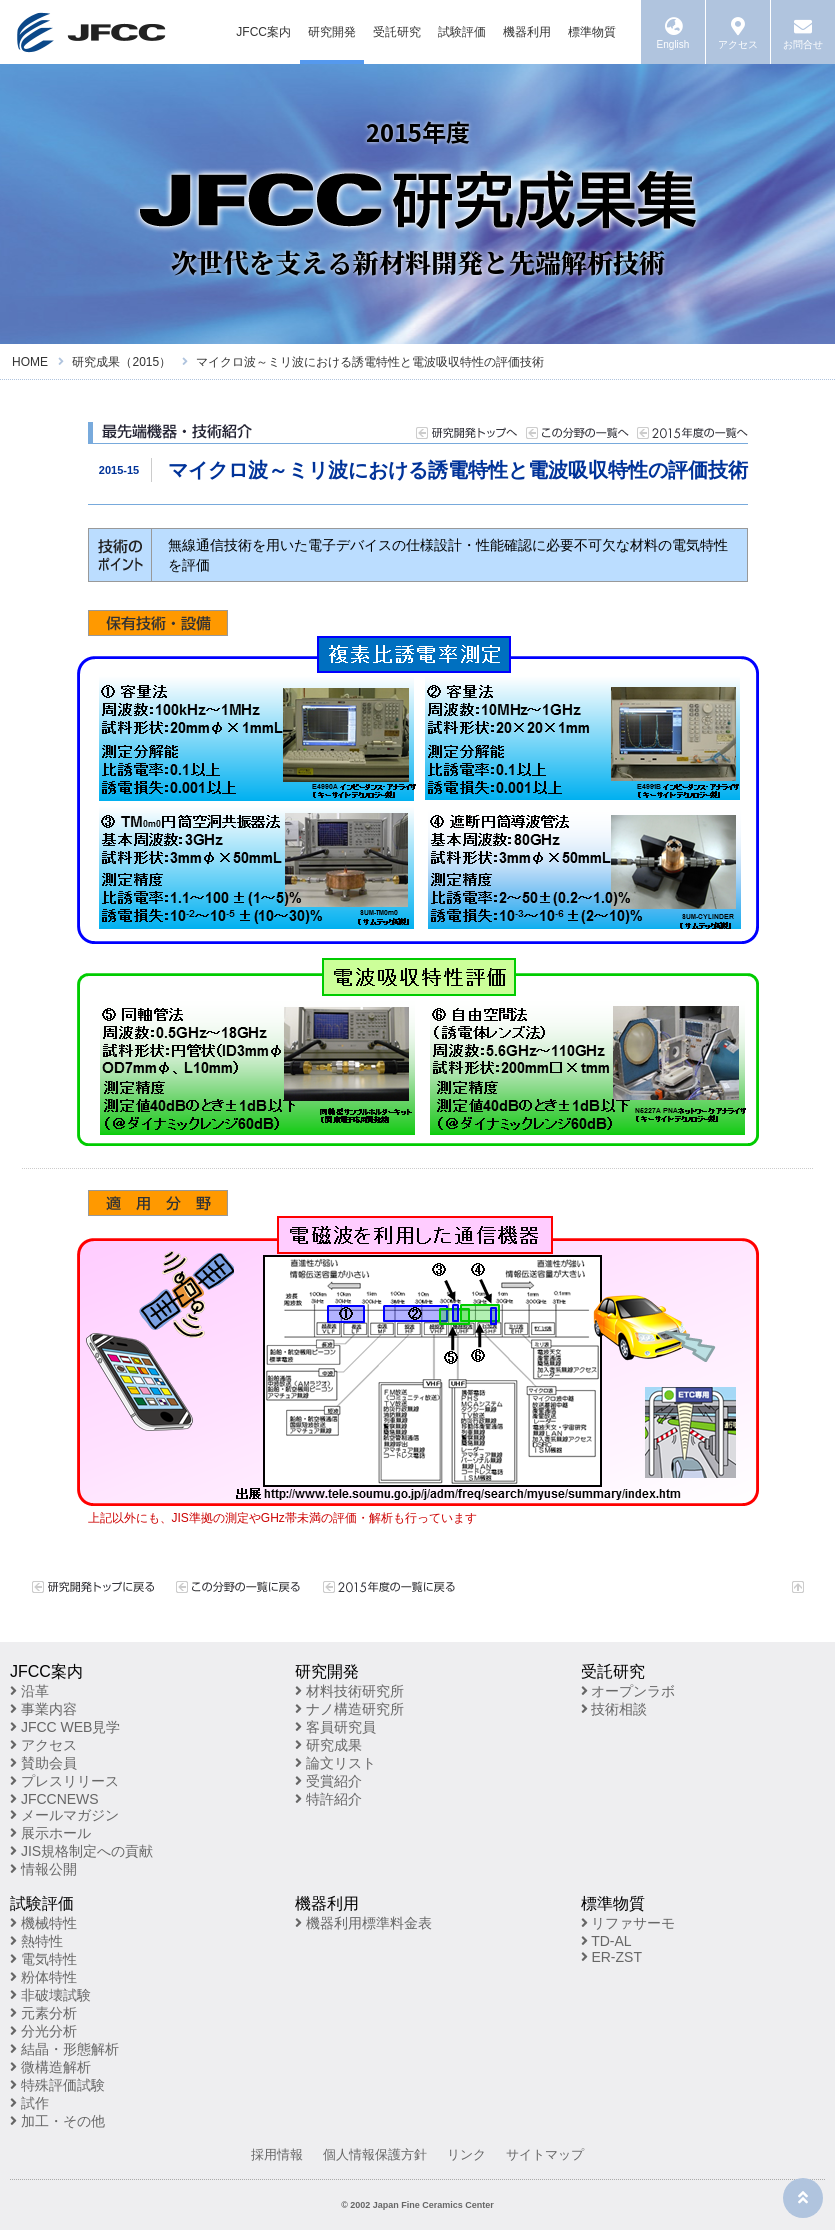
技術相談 (614, 1709)
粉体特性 (43, 1977)
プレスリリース (64, 1781)
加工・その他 (57, 2121)
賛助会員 (43, 1763)
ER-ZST (611, 1957)
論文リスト (335, 1763)
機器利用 (527, 32)
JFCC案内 (263, 32)
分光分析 (43, 2031)
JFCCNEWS (54, 1799)
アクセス (43, 1745)
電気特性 (43, 1959)
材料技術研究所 (349, 1691)
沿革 (29, 1691)
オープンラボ (628, 1691)
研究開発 (332, 32)
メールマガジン (64, 1815)
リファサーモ (628, 1923)
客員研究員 (335, 1727)
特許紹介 (328, 1799)
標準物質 (592, 32)
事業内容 (43, 1709)
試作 (29, 2103)
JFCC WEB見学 (65, 1727)
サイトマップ (545, 2154)
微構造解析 (50, 2067)
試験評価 (462, 32)
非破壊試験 (50, 1995)
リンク (466, 2154)
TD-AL (606, 1941)
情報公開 (43, 1869)
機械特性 (43, 1923)
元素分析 (43, 2013)
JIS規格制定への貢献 (81, 1851)
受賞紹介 (328, 1781)
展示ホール (50, 1833)
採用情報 (277, 2154)
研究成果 (328, 1745)
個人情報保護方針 (375, 2154)
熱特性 (36, 1941)
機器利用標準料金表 (363, 1923)
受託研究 (397, 32)
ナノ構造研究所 (349, 1709)
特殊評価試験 (57, 2085)
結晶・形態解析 (64, 2049)
